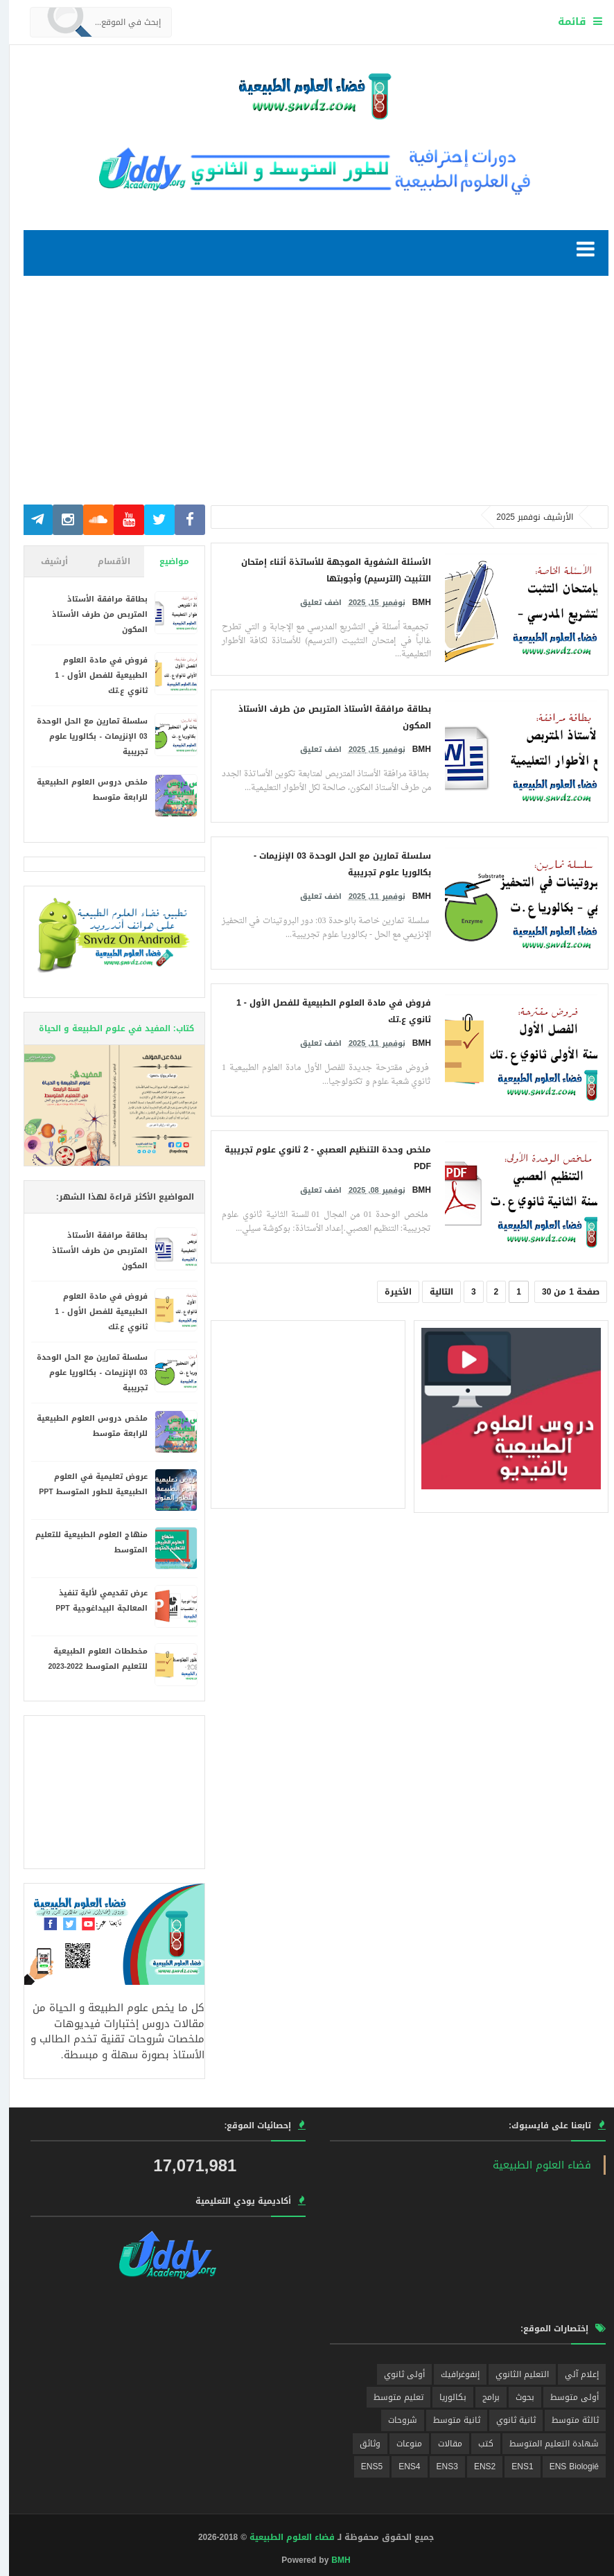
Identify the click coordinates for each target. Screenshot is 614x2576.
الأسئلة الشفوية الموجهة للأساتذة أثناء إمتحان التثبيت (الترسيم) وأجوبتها (327, 569)
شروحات (393, 2420)
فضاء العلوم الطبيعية (283, 2537)
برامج (482, 2397)
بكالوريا (443, 2397)
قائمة (563, 21)
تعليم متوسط (389, 2397)
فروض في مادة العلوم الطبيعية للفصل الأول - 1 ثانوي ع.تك (92, 675)
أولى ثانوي (395, 2374)
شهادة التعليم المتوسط (545, 2443)
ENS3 (438, 2466)
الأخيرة (389, 1291)
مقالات (441, 2443)
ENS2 (475, 2466)
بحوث (516, 2397)
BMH (331, 2560)
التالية (432, 1291)
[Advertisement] (307, 397)
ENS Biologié (565, 2466)
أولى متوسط (565, 2397)
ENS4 (400, 2466)
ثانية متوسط (447, 2420)
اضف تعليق (312, 600)
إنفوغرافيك (451, 2374)
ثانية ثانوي (507, 2420)
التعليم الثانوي (513, 2374)
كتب (476, 2443)
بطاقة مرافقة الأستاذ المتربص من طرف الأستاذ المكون (91, 614)
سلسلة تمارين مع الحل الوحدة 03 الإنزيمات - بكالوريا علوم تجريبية (83, 736)
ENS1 (513, 2466)
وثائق (361, 2443)
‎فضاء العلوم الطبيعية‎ (533, 2165)
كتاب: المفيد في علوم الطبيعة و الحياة (107, 1028)
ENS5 (363, 2466)
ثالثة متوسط (566, 2420)
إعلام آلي (573, 2374)
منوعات (400, 2443)
